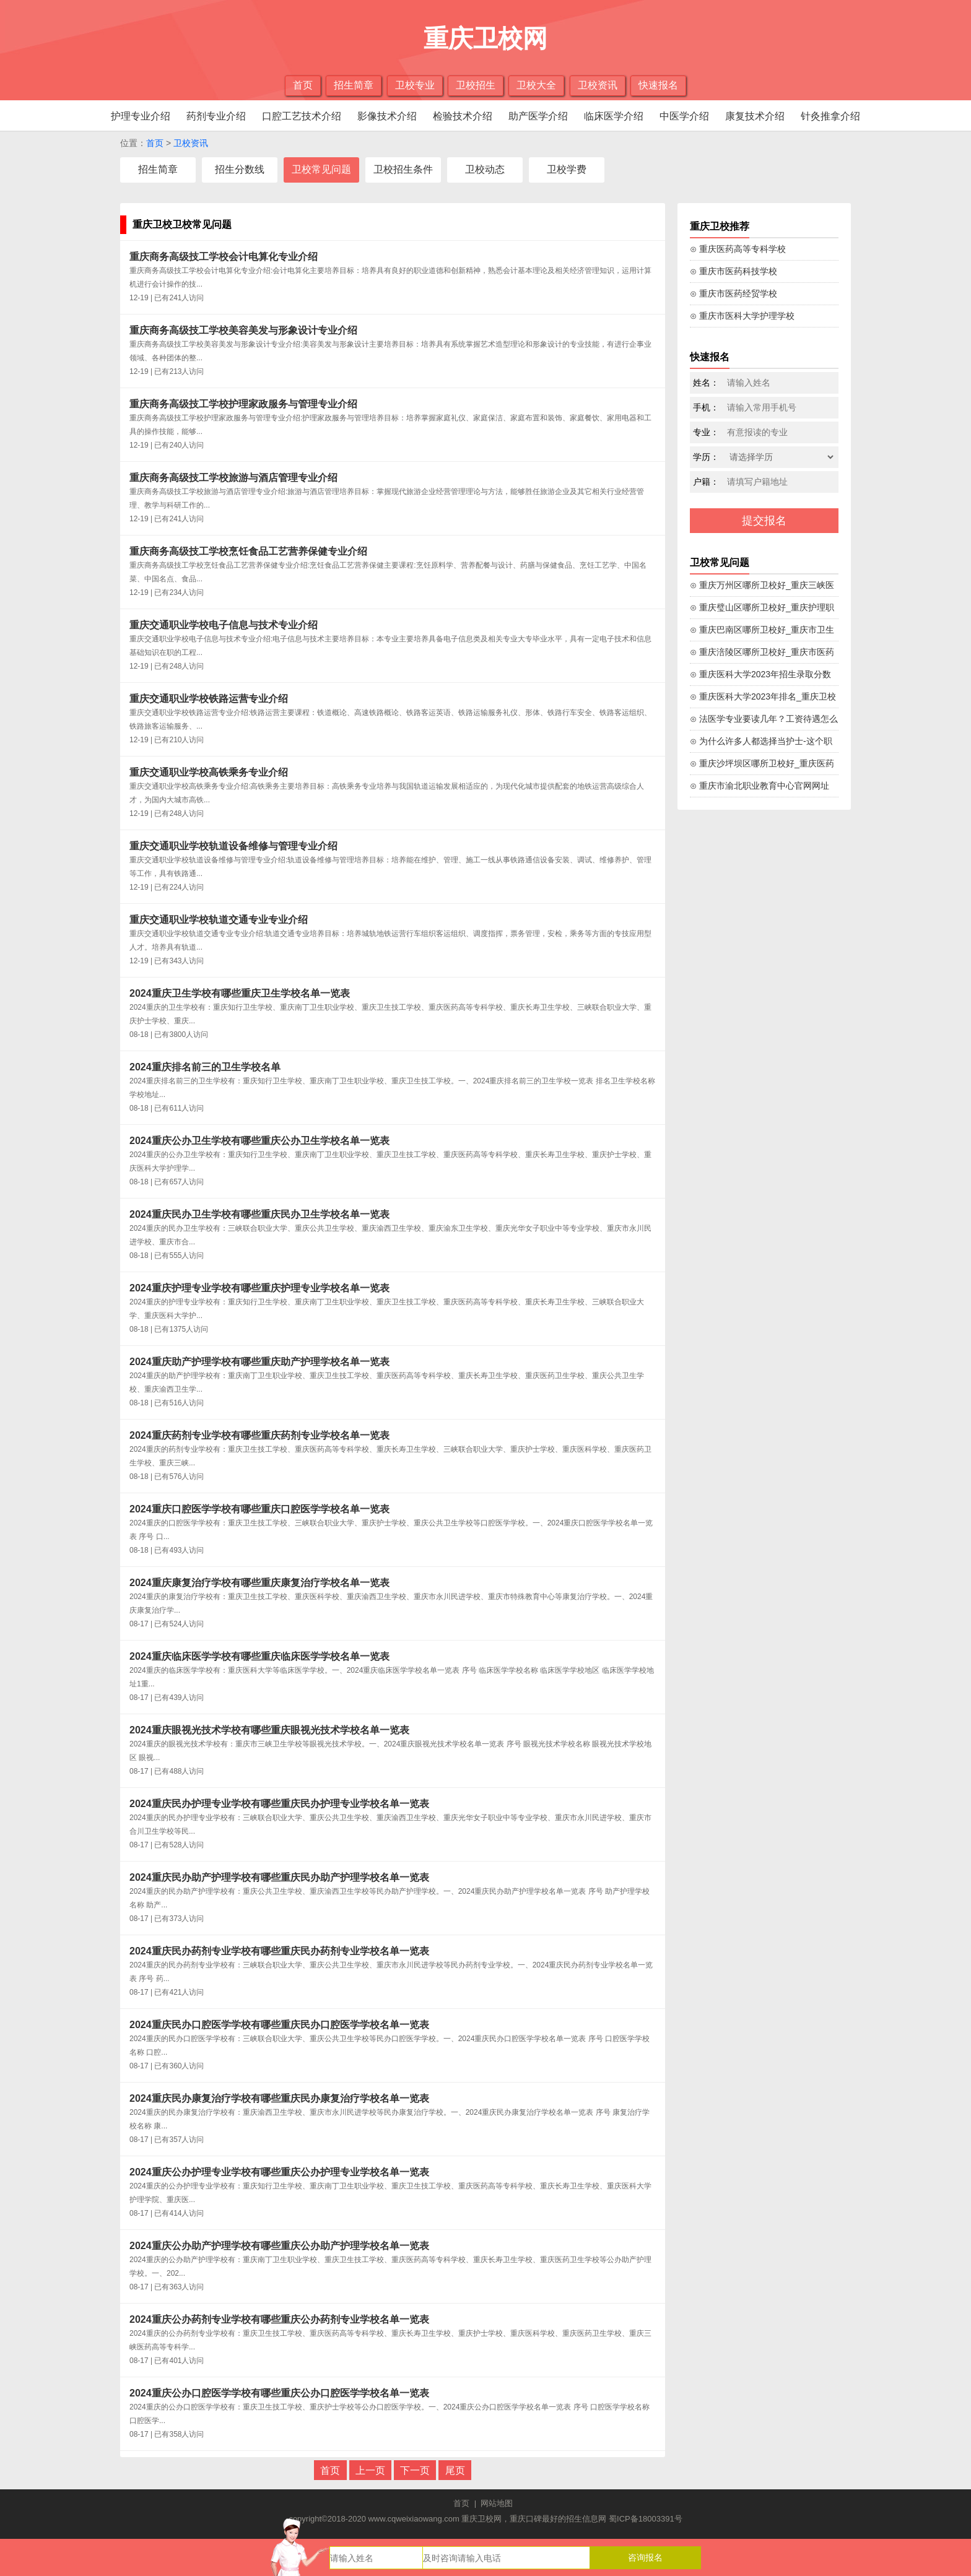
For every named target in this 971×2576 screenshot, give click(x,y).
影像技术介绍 (387, 116)
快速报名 (658, 85)
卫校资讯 (597, 85)
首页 (303, 85)
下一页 (415, 2470)
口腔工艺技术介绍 (301, 116)
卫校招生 (475, 85)
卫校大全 (536, 85)
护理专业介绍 (140, 116)
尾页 (455, 2470)
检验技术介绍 (462, 116)
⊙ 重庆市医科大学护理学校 (742, 316)
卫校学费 (566, 169)
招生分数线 (239, 169)
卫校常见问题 (321, 169)
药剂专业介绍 (216, 116)
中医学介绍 (684, 116)
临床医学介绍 (613, 116)
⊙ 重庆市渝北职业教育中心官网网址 (759, 786)
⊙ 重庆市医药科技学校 (733, 271)
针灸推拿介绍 (830, 116)
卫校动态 (485, 169)
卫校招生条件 (403, 169)
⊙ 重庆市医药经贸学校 (733, 293)
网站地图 (497, 2503)
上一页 (370, 2470)
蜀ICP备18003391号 (645, 2518)
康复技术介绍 (755, 116)
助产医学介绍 (538, 116)
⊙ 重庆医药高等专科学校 (738, 249)
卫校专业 (415, 85)
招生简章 (353, 85)
